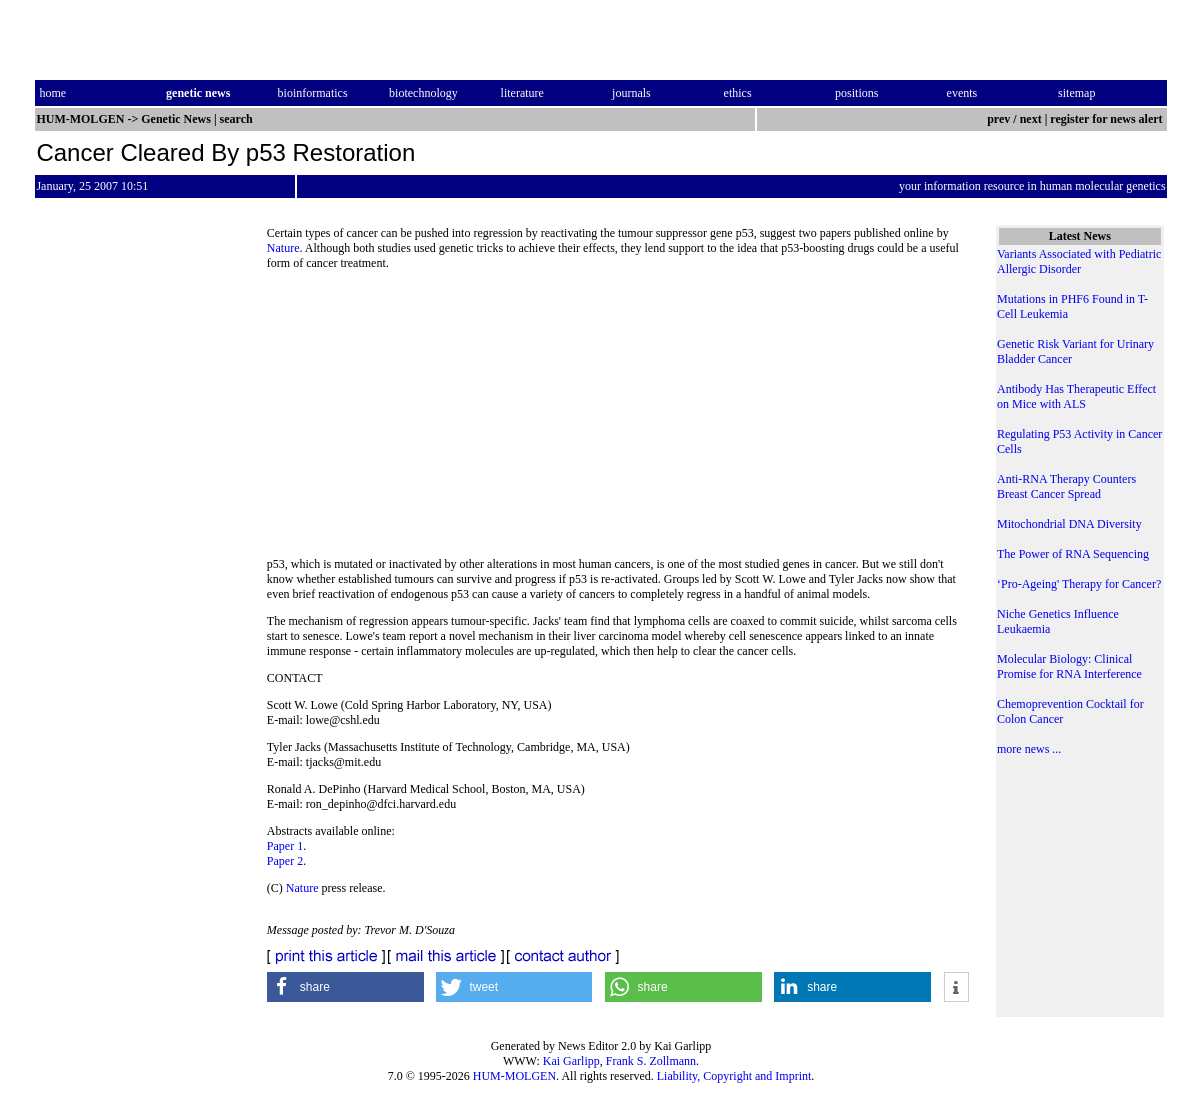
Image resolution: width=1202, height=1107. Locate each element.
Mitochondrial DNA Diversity (1069, 524)
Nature (283, 248)
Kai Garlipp (571, 1061)
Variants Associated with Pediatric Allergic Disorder (1079, 261)
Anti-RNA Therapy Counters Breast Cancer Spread (1066, 486)
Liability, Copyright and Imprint (734, 1076)
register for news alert (1107, 119)
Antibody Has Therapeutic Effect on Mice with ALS (1076, 396)
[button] (345, 987)
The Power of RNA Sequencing (1073, 554)
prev (998, 119)
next (1031, 119)
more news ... (1029, 749)
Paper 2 (285, 861)
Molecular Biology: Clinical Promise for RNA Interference (1069, 666)
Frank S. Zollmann (651, 1061)
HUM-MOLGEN (514, 1076)
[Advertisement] (618, 420)
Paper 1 (285, 846)
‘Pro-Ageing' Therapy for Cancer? (1079, 584)
